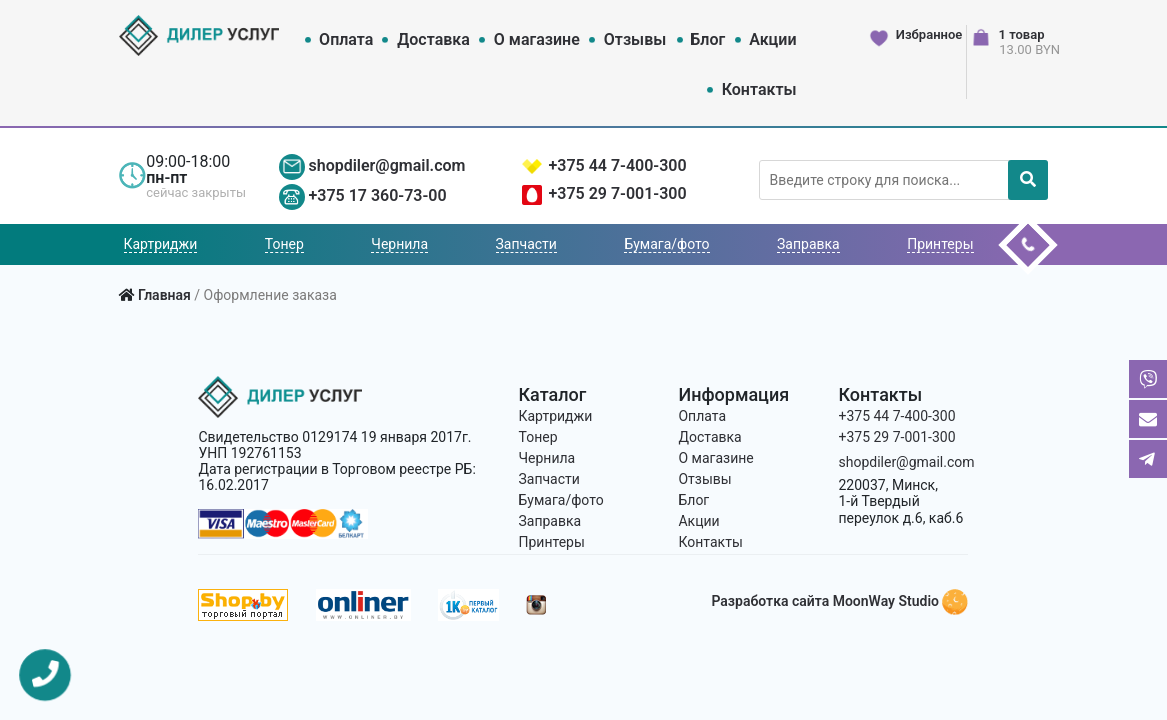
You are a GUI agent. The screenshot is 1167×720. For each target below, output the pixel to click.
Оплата (346, 39)
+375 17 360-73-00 (377, 195)
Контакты (759, 89)
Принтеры (940, 244)
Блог (707, 39)
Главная (164, 295)
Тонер (284, 244)
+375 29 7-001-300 (617, 193)
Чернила (399, 244)
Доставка (433, 39)
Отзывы (635, 39)
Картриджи (161, 244)
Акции (772, 39)
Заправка (808, 244)
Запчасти (526, 244)
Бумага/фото (666, 244)
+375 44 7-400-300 (617, 165)
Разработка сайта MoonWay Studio (839, 601)
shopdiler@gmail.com (386, 165)
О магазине (537, 39)
